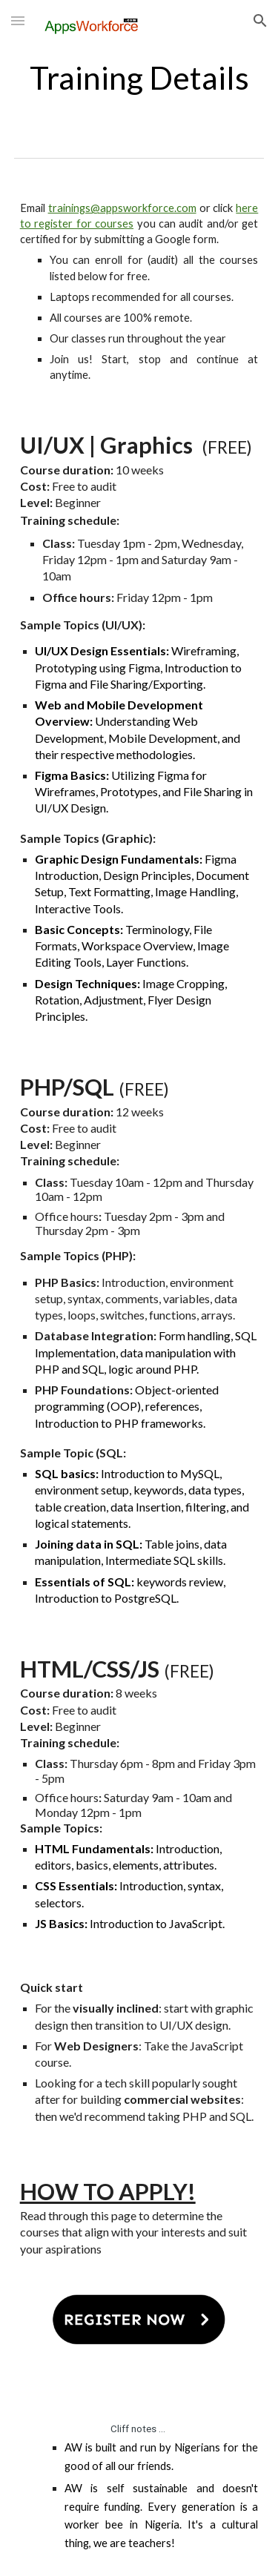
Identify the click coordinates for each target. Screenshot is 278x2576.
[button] (18, 20)
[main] (139, 77)
